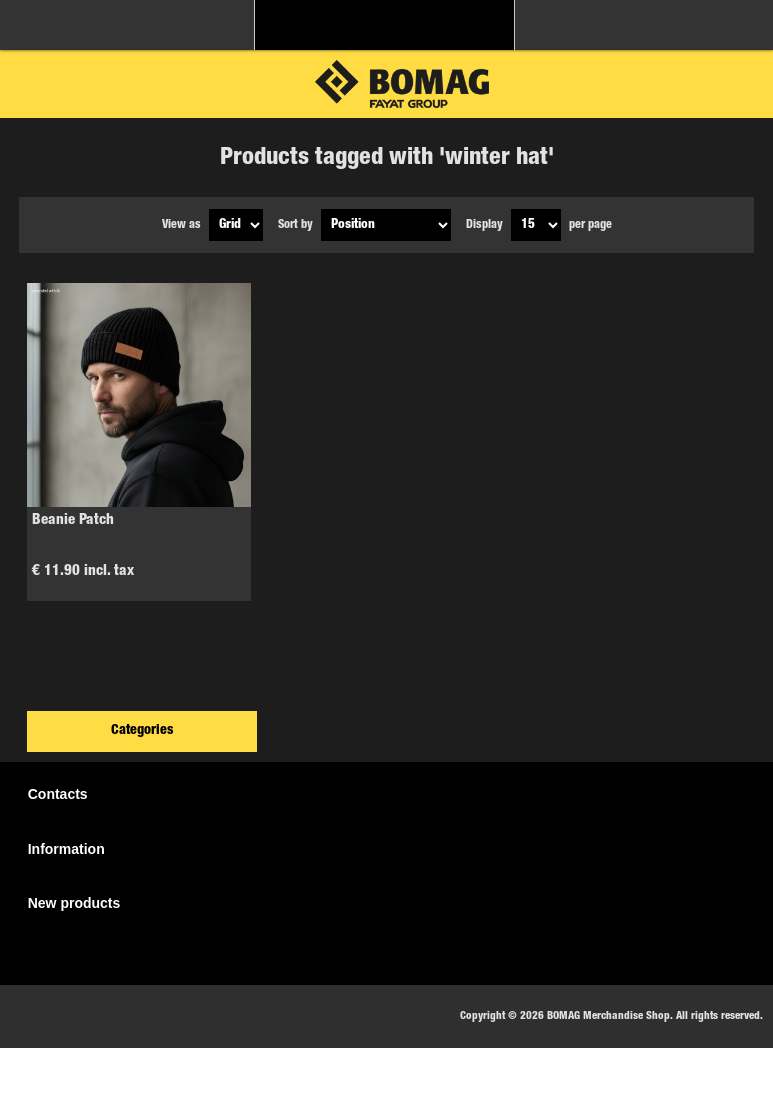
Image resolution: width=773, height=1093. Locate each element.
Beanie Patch (73, 520)
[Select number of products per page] (536, 225)
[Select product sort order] (386, 225)
